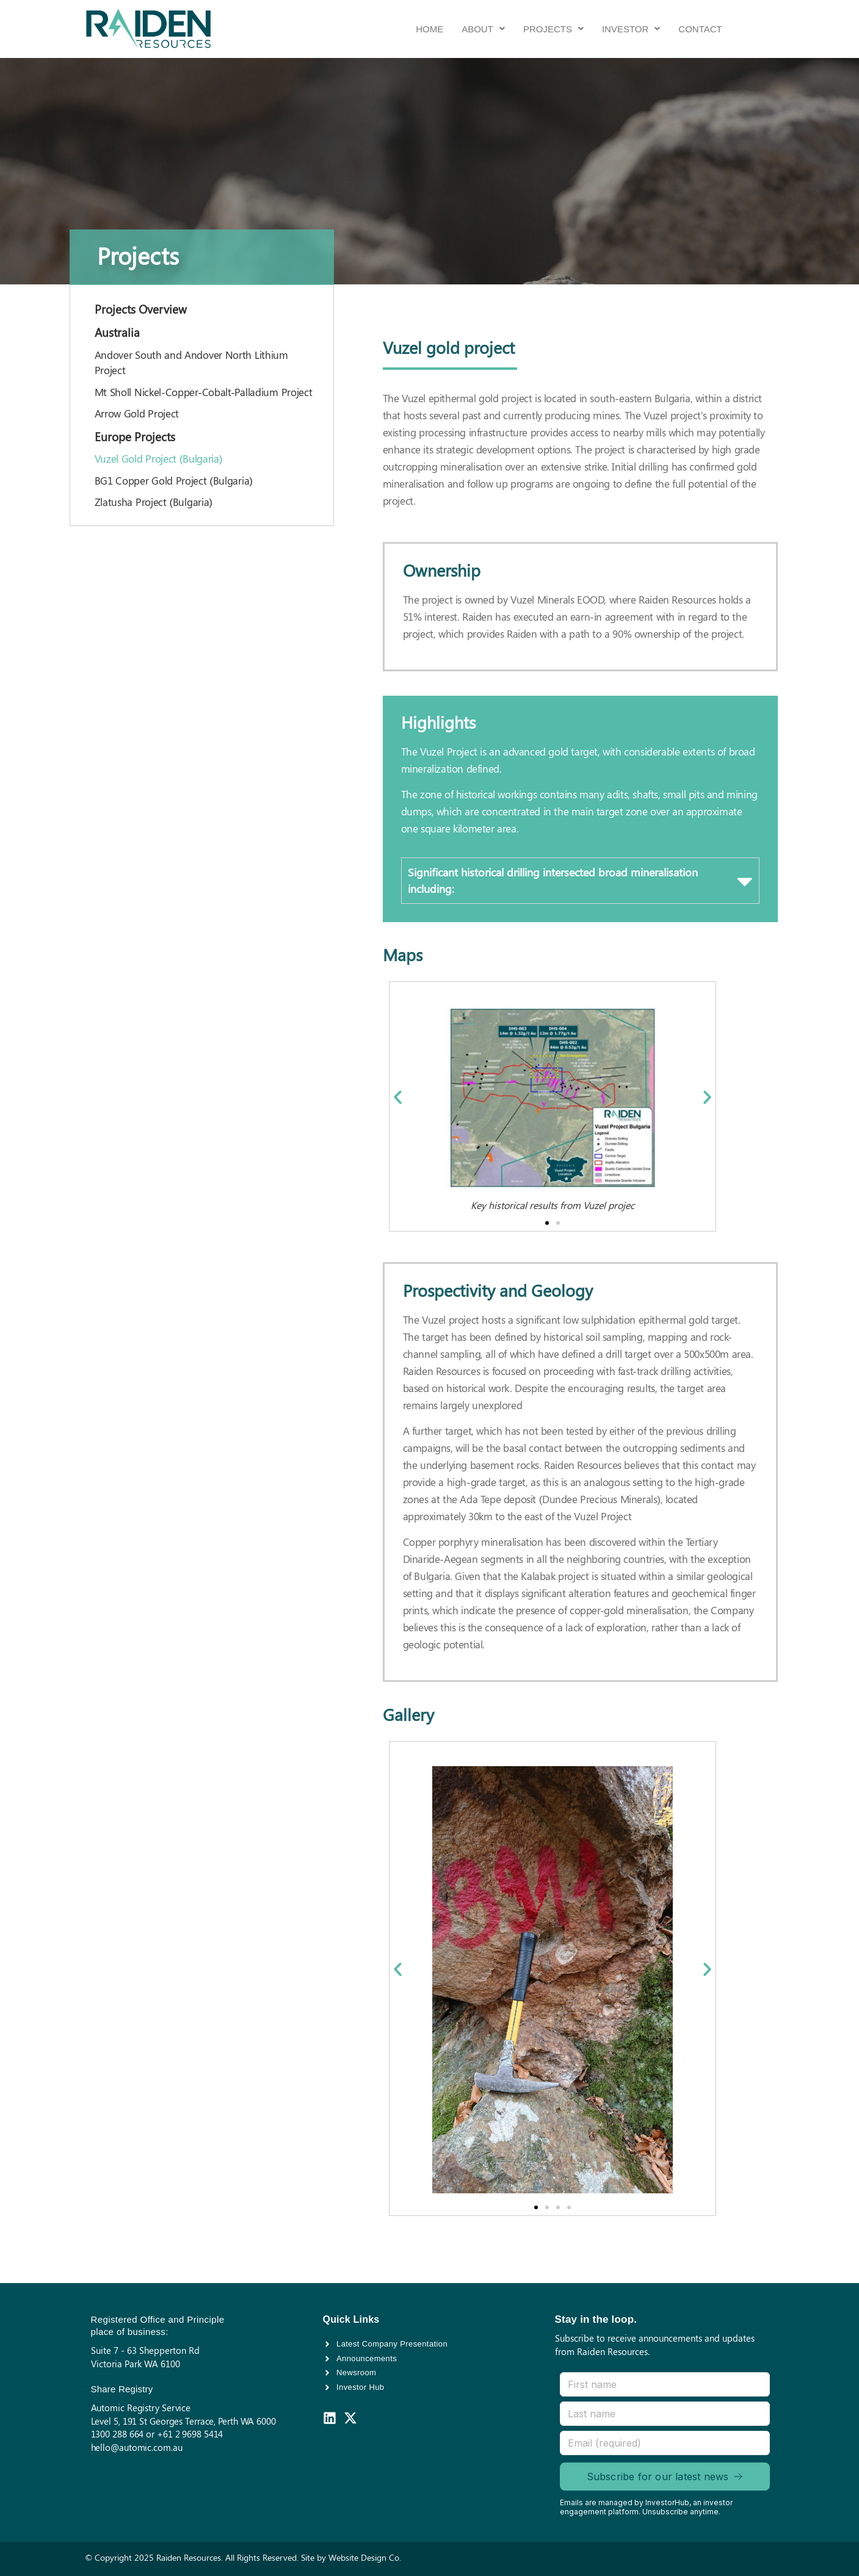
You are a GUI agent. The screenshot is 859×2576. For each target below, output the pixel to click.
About (483, 29)
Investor (631, 29)
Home (429, 29)
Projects (553, 29)
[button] (483, 29)
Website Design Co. (364, 2557)
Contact (700, 29)
